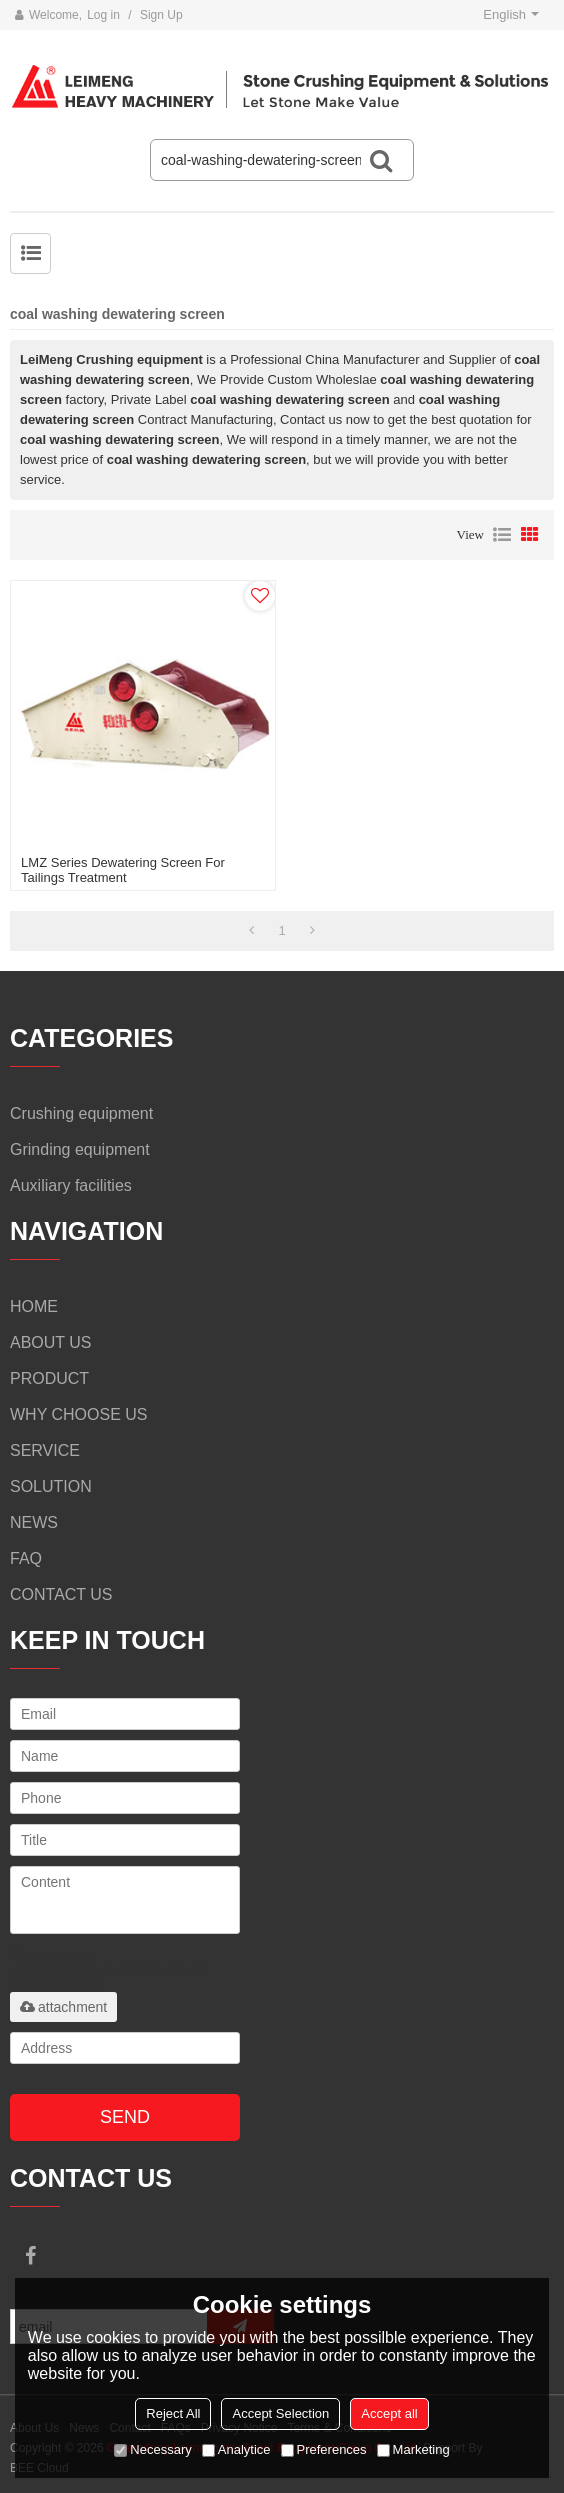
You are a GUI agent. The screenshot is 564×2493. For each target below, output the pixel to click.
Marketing (413, 2449)
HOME (34, 1306)
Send (125, 2117)
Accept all (389, 2413)
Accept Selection (280, 2413)
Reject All (173, 2413)
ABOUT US (51, 1342)
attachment (63, 2007)
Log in (103, 15)
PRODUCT (49, 1378)
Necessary (152, 2449)
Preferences (324, 2449)
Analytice (236, 2449)
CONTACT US (61, 1594)
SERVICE (45, 1450)
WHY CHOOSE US (79, 1414)
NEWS (34, 1522)
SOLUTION (51, 1486)
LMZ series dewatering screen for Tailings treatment (123, 870)
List (502, 535)
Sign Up (161, 15)
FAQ (26, 1558)
